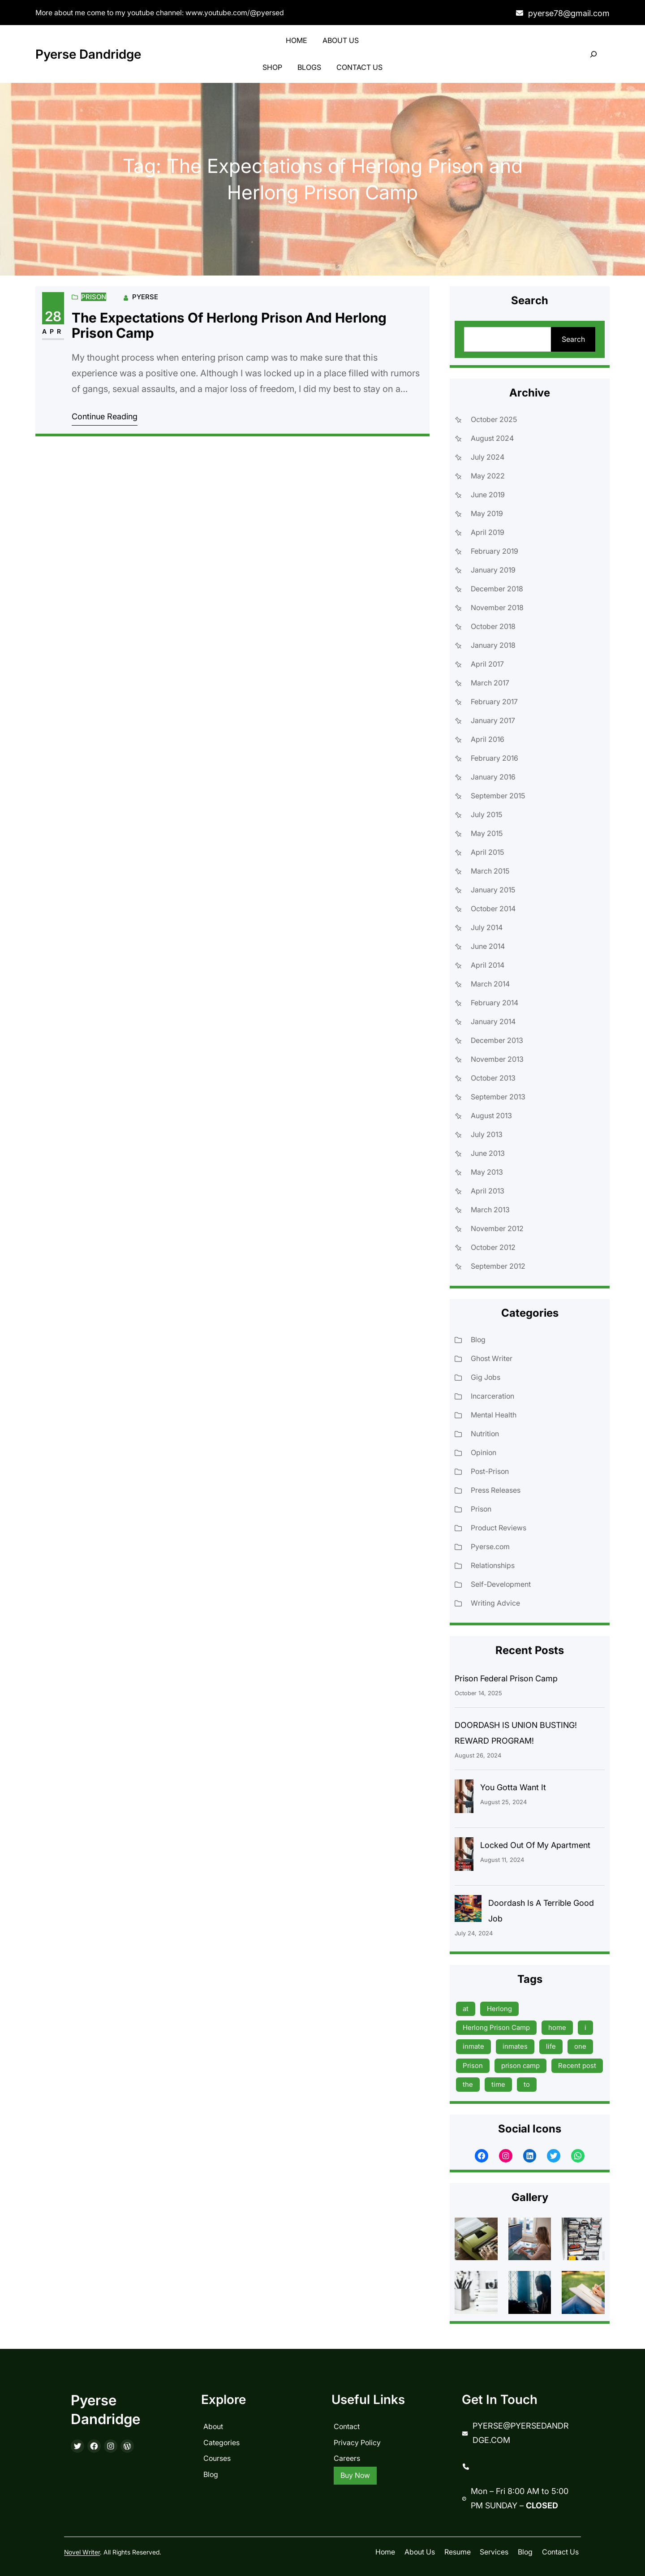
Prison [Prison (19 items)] (473, 2065)
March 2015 (490, 870)
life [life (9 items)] (551, 2046)
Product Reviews (498, 1527)
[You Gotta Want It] (464, 1798)
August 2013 (491, 1115)
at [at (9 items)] (466, 2008)
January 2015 (493, 889)
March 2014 (490, 983)
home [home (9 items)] (557, 2027)
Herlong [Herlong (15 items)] (499, 2008)
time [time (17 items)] (498, 2084)
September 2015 (498, 795)
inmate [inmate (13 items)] (473, 2046)
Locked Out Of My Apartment (535, 1845)
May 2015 (487, 833)
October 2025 (494, 419)
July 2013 (487, 1134)
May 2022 (488, 475)
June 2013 (488, 1153)
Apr (53, 331)
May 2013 (487, 1171)
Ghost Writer (491, 1358)
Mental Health (493, 1414)
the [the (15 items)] (468, 2084)
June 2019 (488, 494)
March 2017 (490, 682)
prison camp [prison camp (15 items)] (520, 2065)
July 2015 (486, 814)
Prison (93, 297)
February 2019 (494, 551)
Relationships (493, 1565)
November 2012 (497, 1228)
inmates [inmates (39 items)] (515, 2046)
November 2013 (497, 1059)
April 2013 (487, 1190)
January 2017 (493, 720)
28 (53, 316)
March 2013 (490, 1209)
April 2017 (487, 663)
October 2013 (493, 1077)
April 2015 (487, 852)
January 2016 (493, 776)
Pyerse (145, 297)
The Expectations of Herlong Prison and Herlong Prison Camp (229, 325)
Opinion (483, 1452)
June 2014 (488, 946)
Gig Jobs (485, 1377)
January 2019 (493, 569)
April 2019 (487, 532)
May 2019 (487, 513)
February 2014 (494, 1002)
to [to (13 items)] (527, 2084)
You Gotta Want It (513, 1787)
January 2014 (493, 1021)
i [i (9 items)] (585, 2027)
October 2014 (493, 908)
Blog (478, 1339)
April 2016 (487, 739)
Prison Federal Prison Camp (506, 1678)
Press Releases (495, 1490)
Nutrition (485, 1433)
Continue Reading (105, 416)
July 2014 (487, 927)
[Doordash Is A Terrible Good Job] (468, 1910)
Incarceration (492, 1395)
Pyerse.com (490, 1546)
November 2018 (497, 607)
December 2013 (497, 1040)
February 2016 (494, 758)
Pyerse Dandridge (88, 54)
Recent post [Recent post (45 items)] (577, 2065)
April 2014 (487, 965)
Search (573, 339)
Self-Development (501, 1584)
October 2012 (493, 1247)
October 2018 (493, 626)
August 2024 (492, 438)
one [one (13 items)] (580, 2046)
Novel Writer (82, 2552)
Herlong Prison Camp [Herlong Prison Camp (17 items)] (496, 2027)
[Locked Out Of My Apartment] (464, 1856)
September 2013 (498, 1096)
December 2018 (497, 588)
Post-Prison (490, 1471)
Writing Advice (495, 1602)
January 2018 (493, 645)
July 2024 (487, 456)
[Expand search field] (594, 54)
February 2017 (494, 701)
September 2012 (498, 1266)
